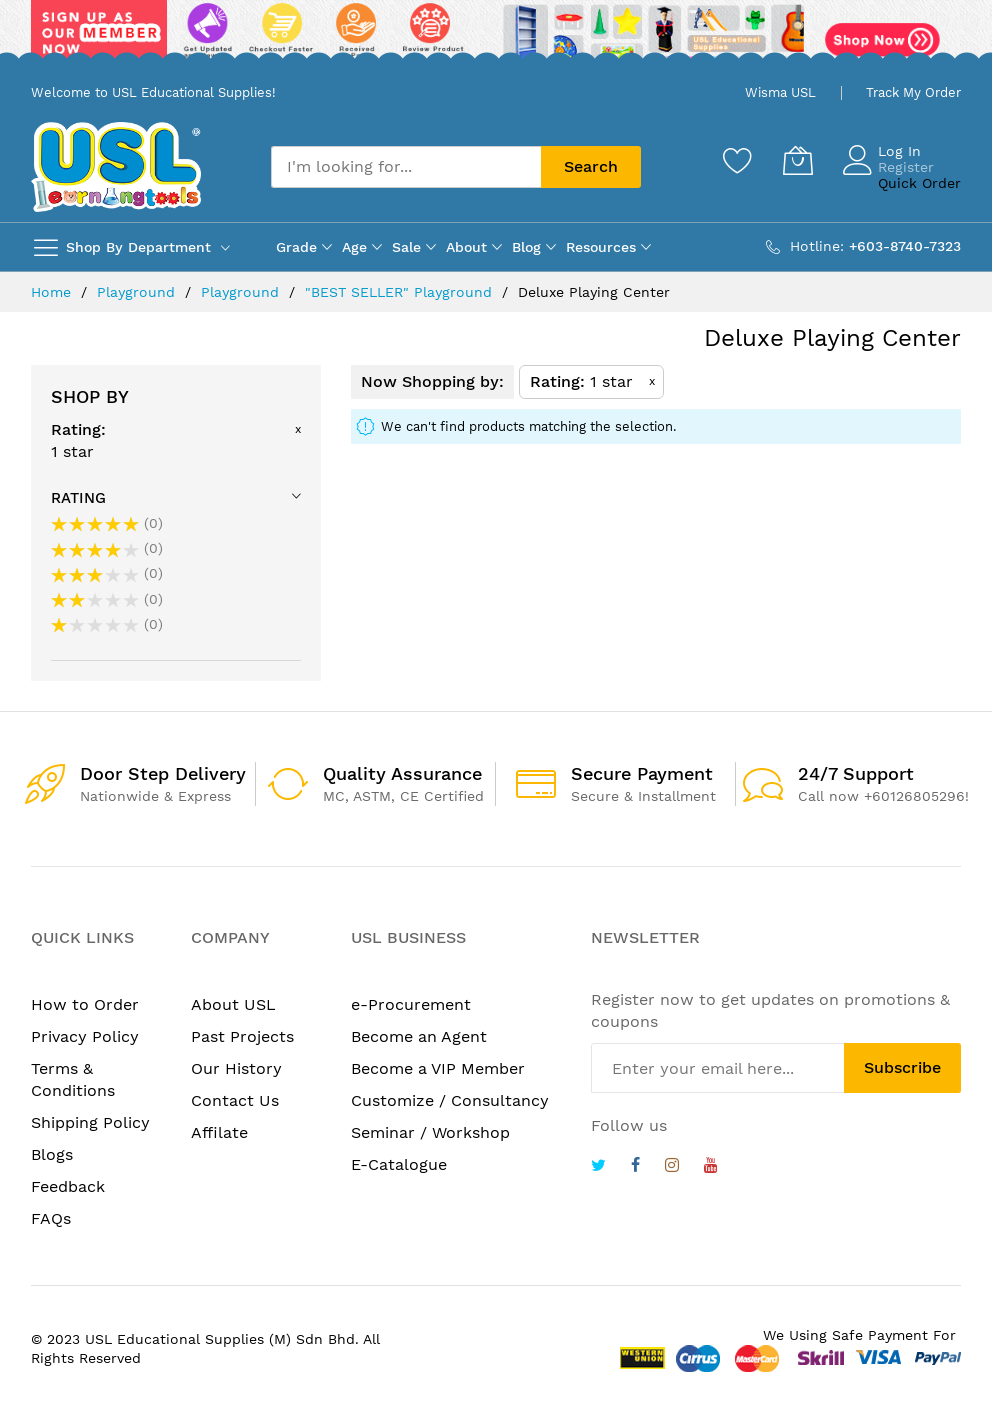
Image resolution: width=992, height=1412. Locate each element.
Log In (899, 151)
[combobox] (406, 167)
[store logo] (116, 166)
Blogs (52, 1154)
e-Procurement (411, 1004)
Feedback (68, 1186)
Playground (138, 292)
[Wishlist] (738, 160)
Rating (78, 498)
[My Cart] (798, 160)
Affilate (219, 1132)
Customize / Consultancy (450, 1100)
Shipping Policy (90, 1122)
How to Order (85, 1004)
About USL (233, 1004)
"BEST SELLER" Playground (401, 292)
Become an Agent (419, 1036)
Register (906, 167)
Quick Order (919, 183)
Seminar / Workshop (430, 1132)
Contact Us (235, 1100)
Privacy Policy (85, 1036)
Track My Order (913, 92)
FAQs (51, 1218)
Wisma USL (780, 92)
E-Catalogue (399, 1164)
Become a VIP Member (438, 1068)
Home (53, 292)
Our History (236, 1068)
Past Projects (242, 1036)
